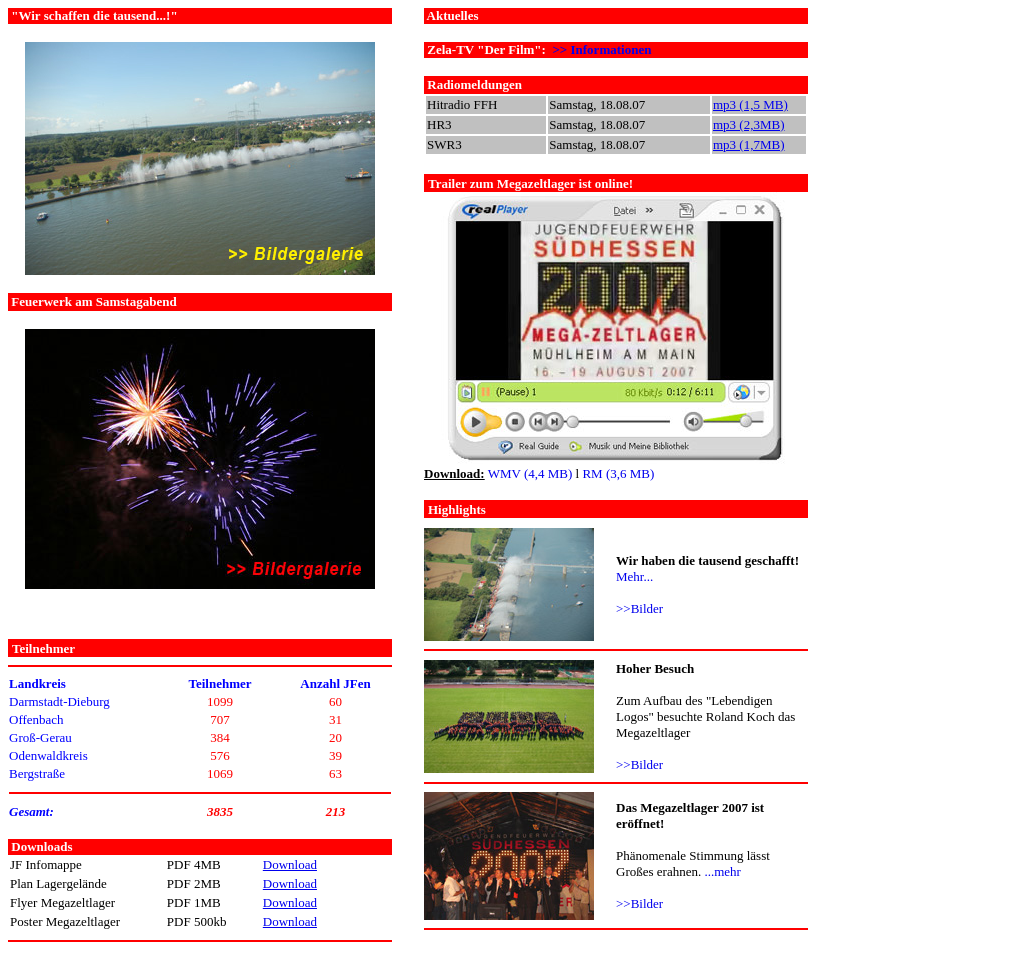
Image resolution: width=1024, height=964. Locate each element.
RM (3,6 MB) (618, 473)
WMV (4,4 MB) (530, 473)
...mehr (722, 871)
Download (290, 864)
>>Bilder (639, 608)
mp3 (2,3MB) (749, 124)
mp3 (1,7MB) (749, 144)
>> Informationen (601, 49)
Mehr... (634, 576)
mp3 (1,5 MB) (750, 104)
